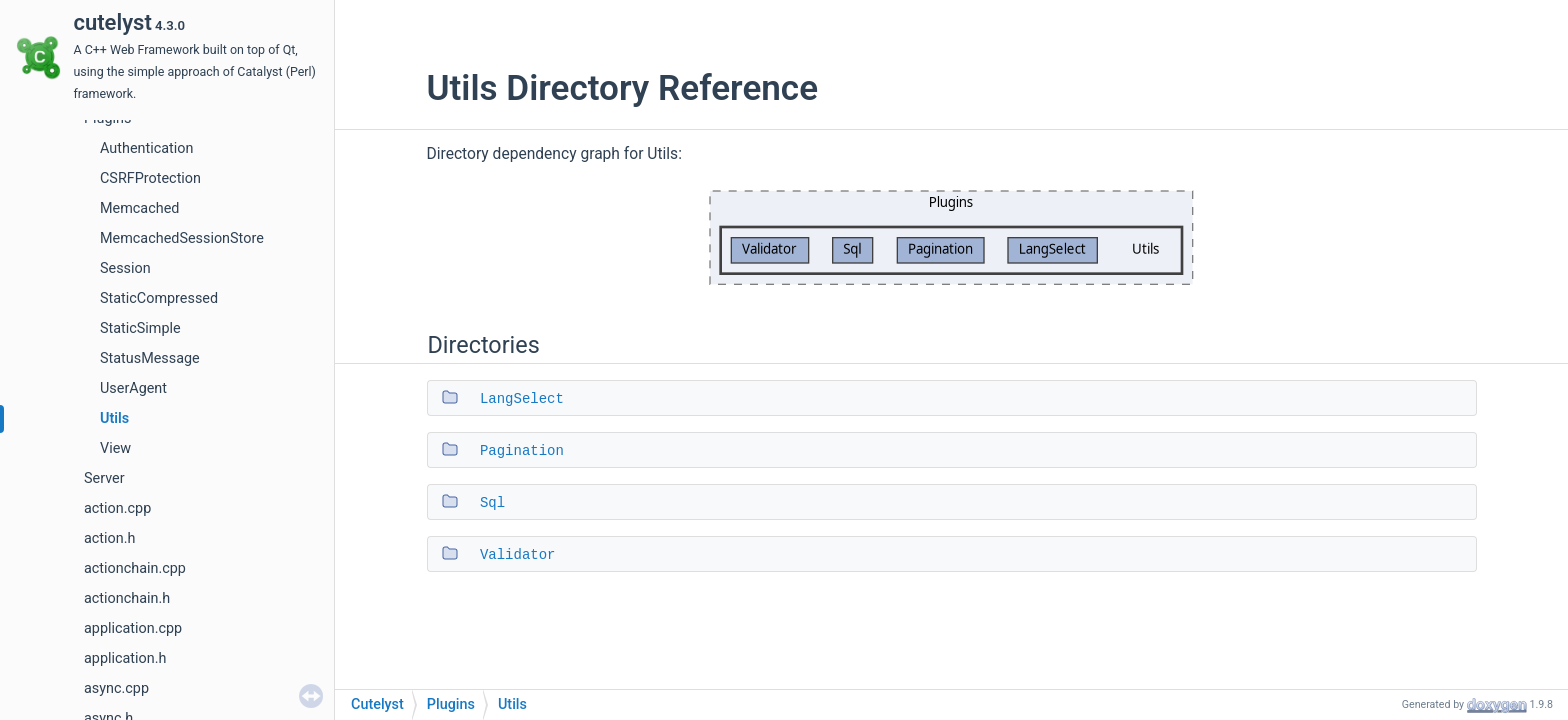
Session (125, 268)
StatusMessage (150, 358)
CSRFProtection (150, 178)
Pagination (522, 451)
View (115, 448)
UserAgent (133, 388)
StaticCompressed (159, 298)
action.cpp (117, 508)
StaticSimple (140, 328)
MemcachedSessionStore (182, 238)
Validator (518, 555)
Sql (492, 503)
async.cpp (116, 688)
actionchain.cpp (135, 568)
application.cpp (133, 628)
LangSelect (522, 399)
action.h (109, 538)
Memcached (139, 208)
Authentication (146, 148)
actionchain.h (127, 598)
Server (104, 478)
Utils (114, 418)
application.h (125, 658)
